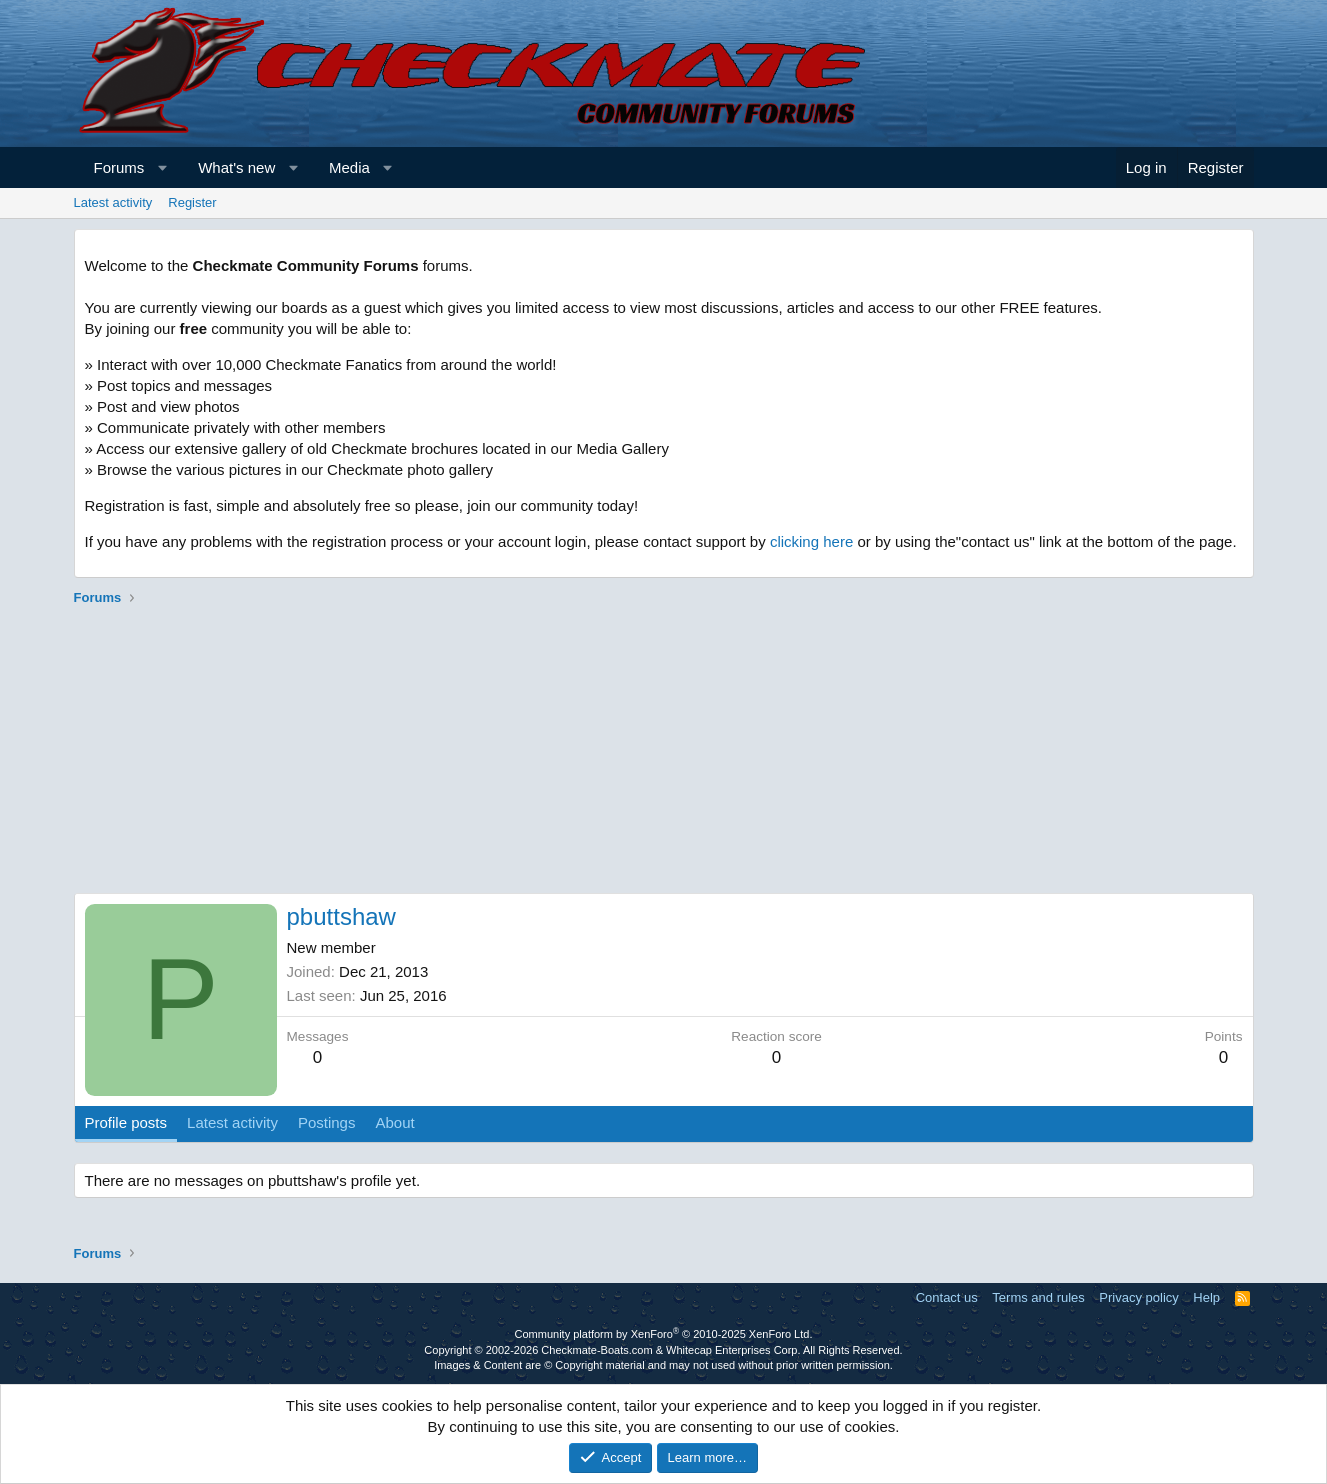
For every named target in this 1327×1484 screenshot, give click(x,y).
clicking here (811, 541)
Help (1206, 1297)
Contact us (947, 1297)
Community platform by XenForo (664, 1334)
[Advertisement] (664, 753)
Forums (119, 167)
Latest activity (113, 202)
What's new (236, 167)
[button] (162, 167)
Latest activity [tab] (232, 1122)
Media (349, 167)
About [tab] (394, 1122)
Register (192, 202)
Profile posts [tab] (126, 1122)
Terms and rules (1038, 1297)
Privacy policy (1138, 1297)
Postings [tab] (327, 1122)
